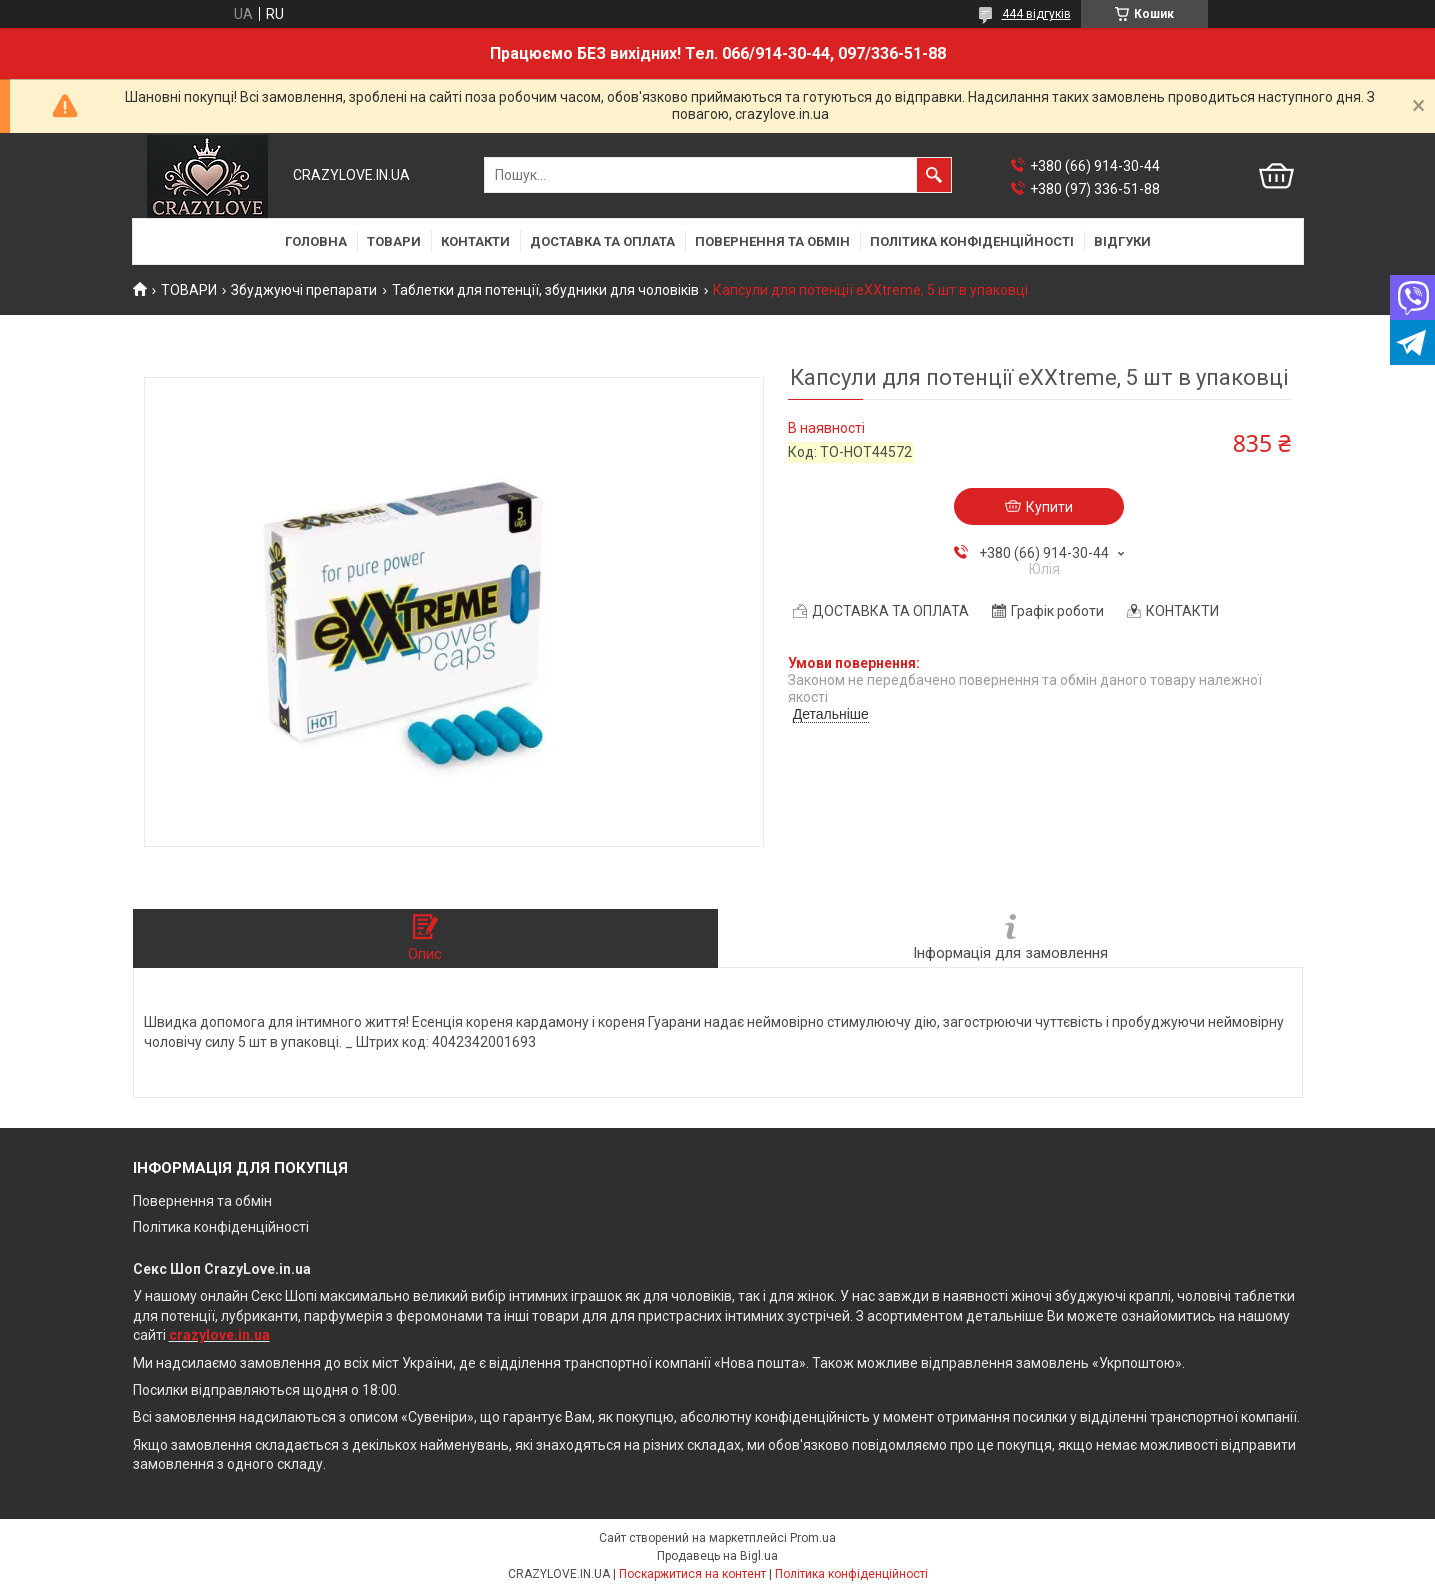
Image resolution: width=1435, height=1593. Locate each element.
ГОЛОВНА (316, 241)
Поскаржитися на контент (692, 1574)
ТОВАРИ (394, 241)
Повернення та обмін (202, 1201)
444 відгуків (1036, 14)
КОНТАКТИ (475, 241)
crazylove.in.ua (219, 1335)
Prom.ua (813, 1538)
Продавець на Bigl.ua (717, 1556)
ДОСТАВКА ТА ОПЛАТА (602, 241)
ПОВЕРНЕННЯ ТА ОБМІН (772, 241)
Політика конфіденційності (221, 1227)
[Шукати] (934, 175)
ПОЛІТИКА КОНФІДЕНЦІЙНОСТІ (972, 241)
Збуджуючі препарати (304, 290)
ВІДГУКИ (1122, 241)
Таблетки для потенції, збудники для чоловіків (545, 290)
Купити (1049, 507)
